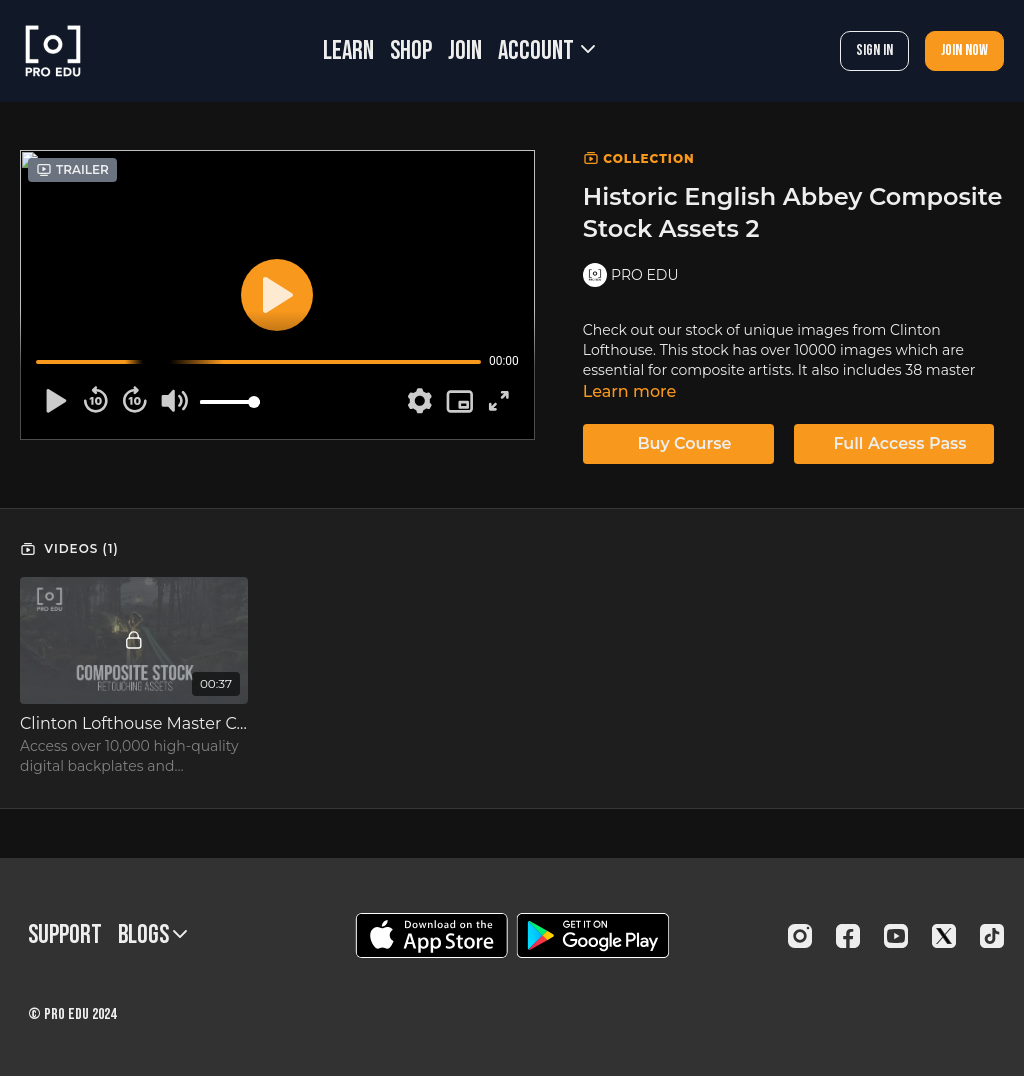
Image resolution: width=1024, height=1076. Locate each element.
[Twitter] (944, 936)
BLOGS (152, 935)
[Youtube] (896, 936)
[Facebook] (848, 936)
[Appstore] (431, 935)
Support (65, 935)
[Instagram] (800, 936)
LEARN (348, 51)
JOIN (465, 51)
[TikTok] (992, 936)
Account (546, 51)
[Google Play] (593, 935)
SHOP (411, 51)
